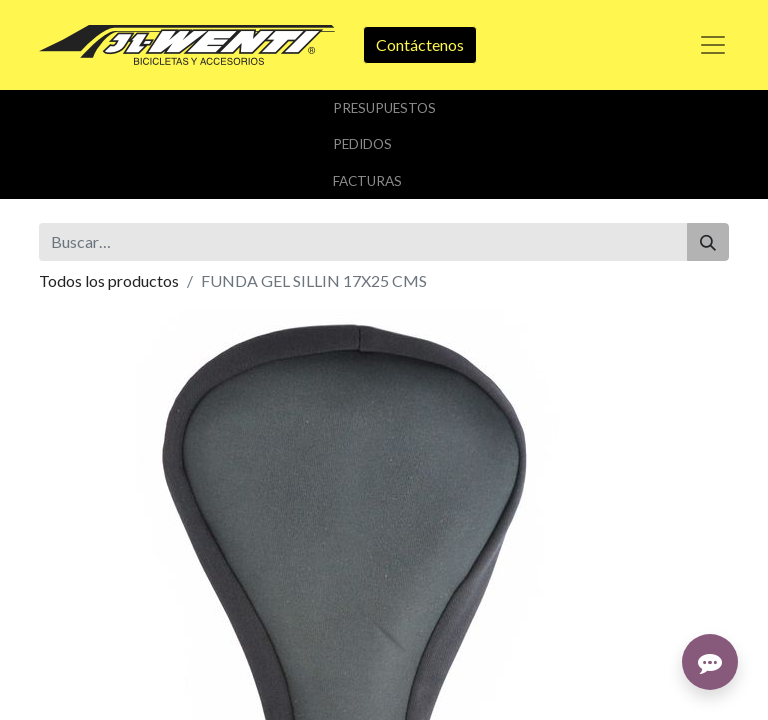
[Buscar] (708, 242)
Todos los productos (109, 280)
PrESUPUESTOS (384, 108)
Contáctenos (420, 44)
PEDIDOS (362, 144)
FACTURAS (367, 181)
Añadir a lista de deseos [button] (132, 478)
